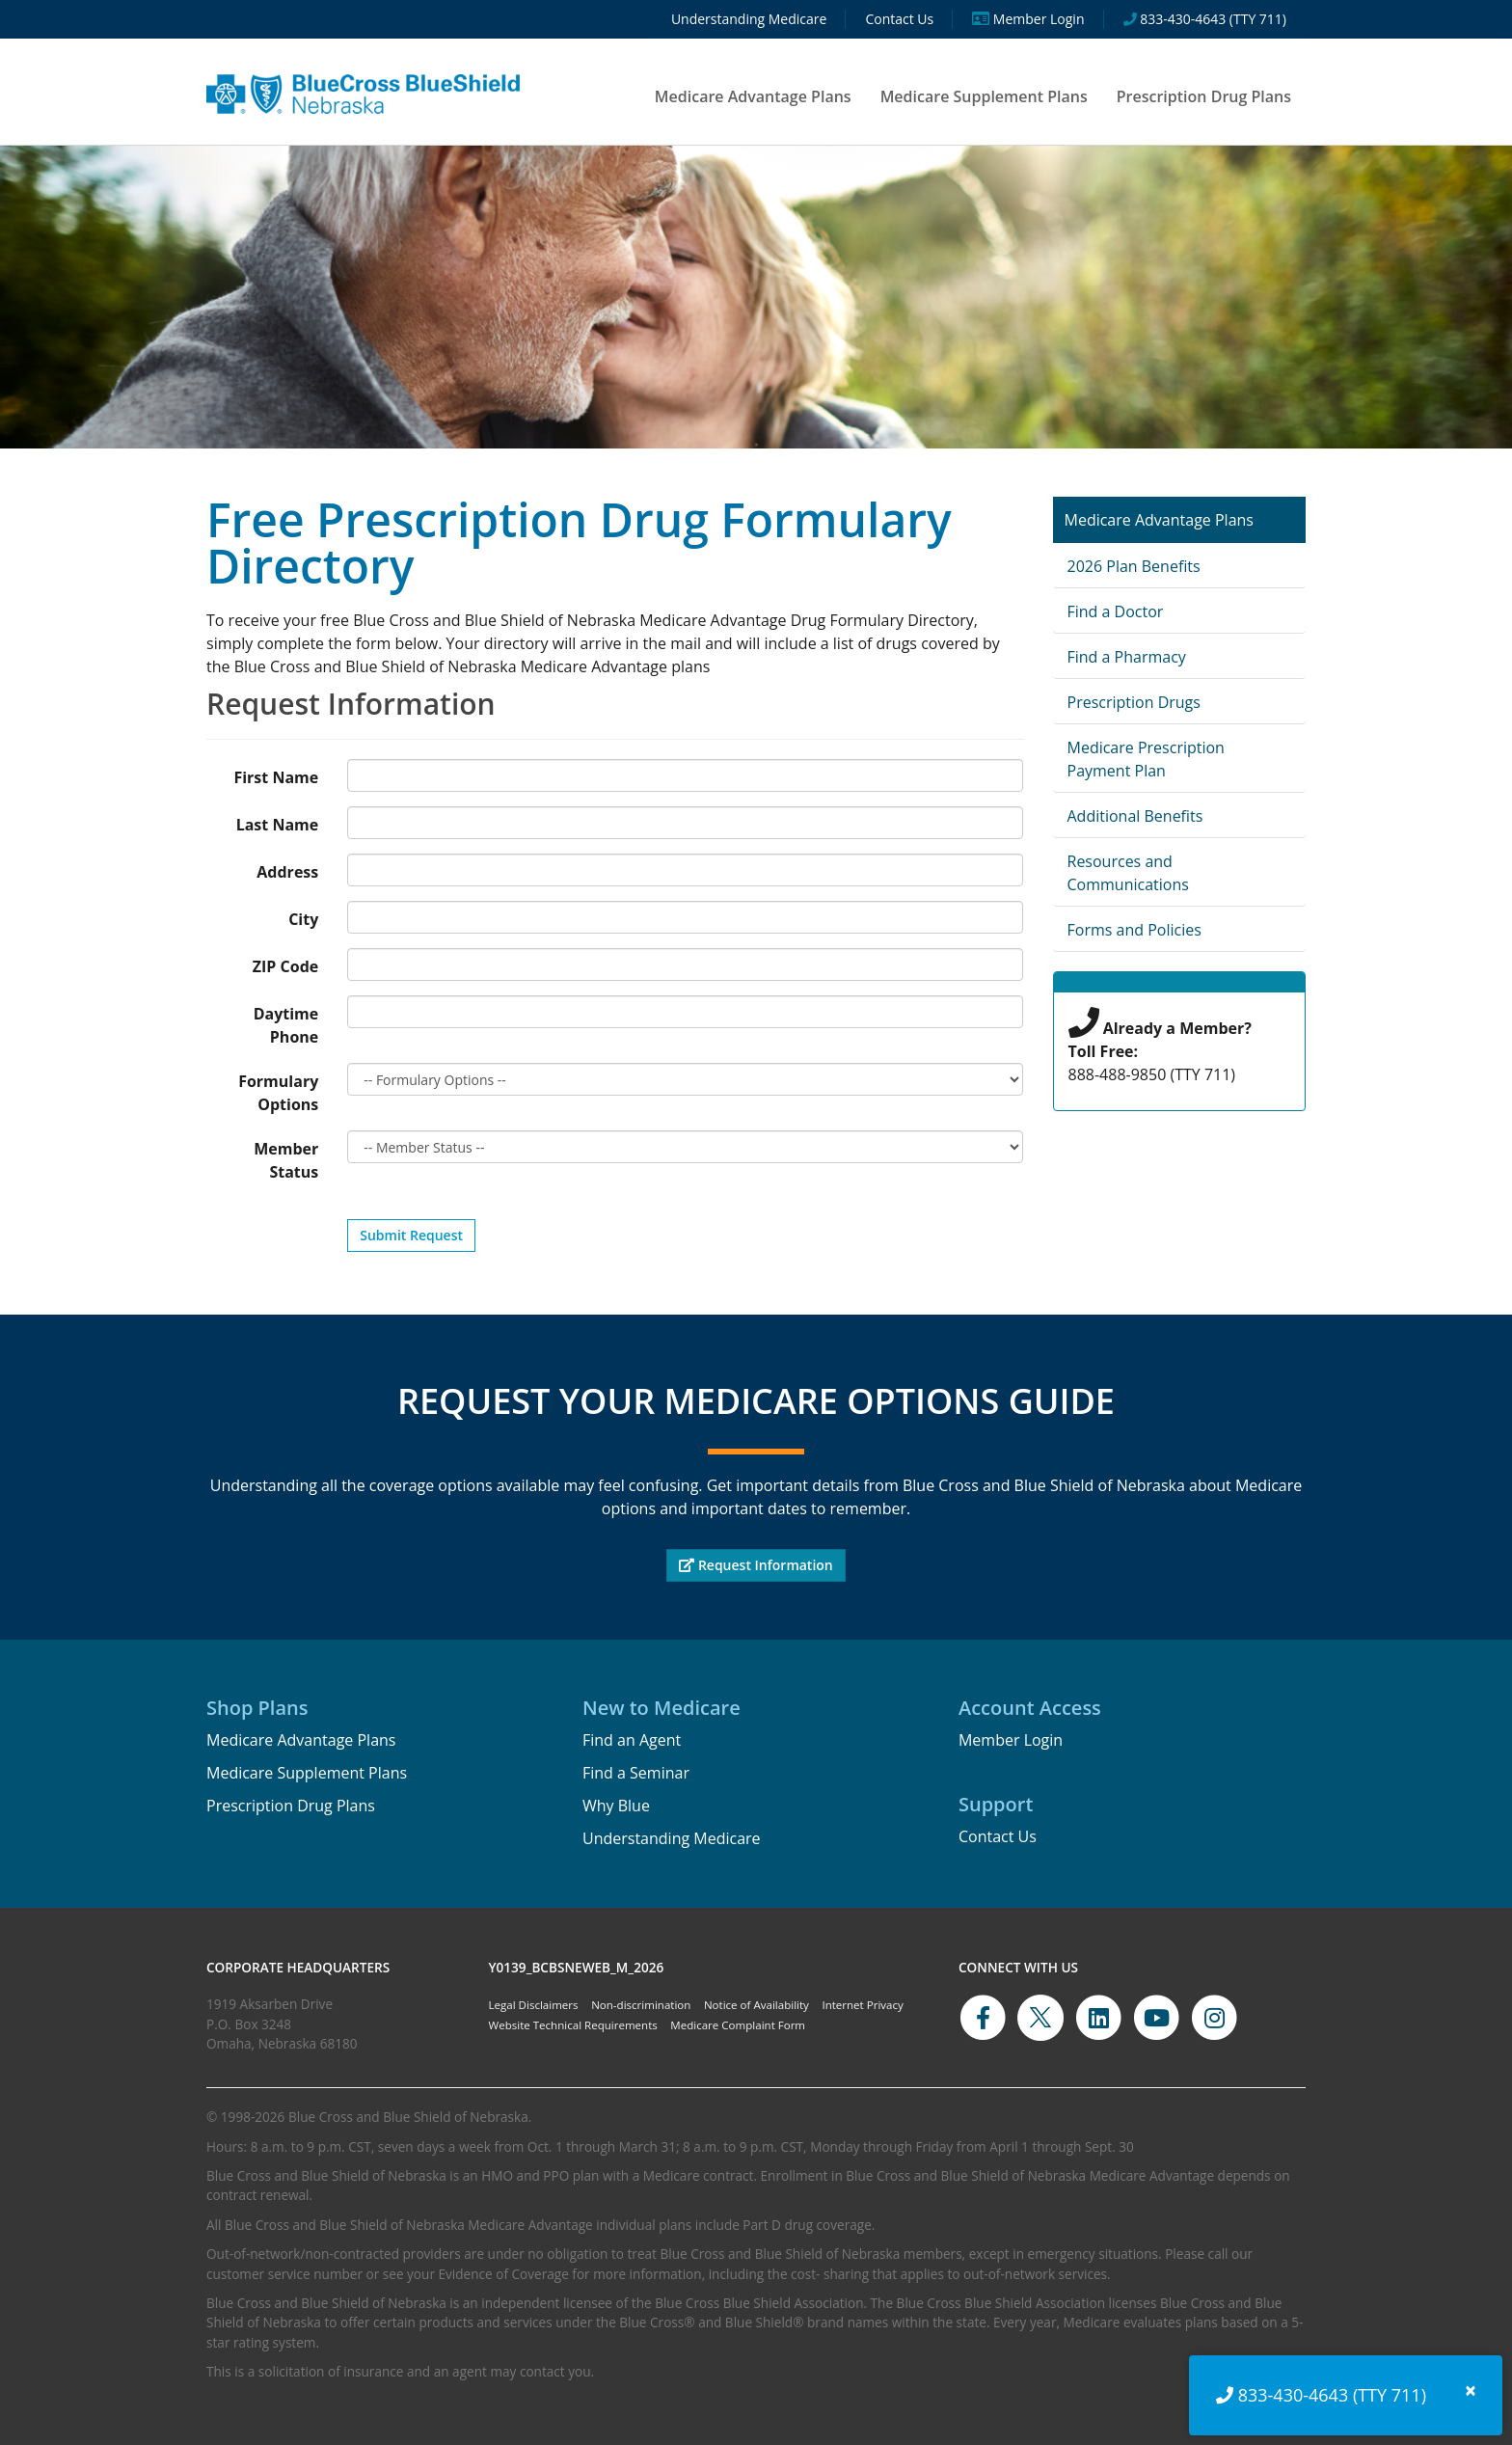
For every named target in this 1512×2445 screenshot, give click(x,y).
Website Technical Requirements (573, 2025)
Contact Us (997, 1836)
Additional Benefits (1135, 816)
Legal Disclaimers (534, 2004)
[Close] (1470, 2390)
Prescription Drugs (1134, 702)
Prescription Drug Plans (1204, 96)
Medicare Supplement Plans (984, 96)
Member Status (286, 1160)
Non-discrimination (640, 2004)
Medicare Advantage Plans (753, 96)
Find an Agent (631, 1740)
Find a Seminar (635, 1772)
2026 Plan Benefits (1134, 566)
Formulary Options (278, 1093)
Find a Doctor (1115, 611)
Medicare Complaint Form (737, 2025)
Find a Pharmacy (1126, 656)
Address (287, 872)
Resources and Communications (1128, 873)
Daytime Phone (286, 1025)
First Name (275, 777)
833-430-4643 (1293, 2394)
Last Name (277, 824)
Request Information (756, 1565)
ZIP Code (285, 966)
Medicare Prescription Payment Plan (1146, 759)
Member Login (1010, 1740)
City (303, 919)
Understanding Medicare (671, 1838)
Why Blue (616, 1805)
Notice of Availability (756, 2004)
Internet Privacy (862, 2004)
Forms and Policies (1134, 929)
